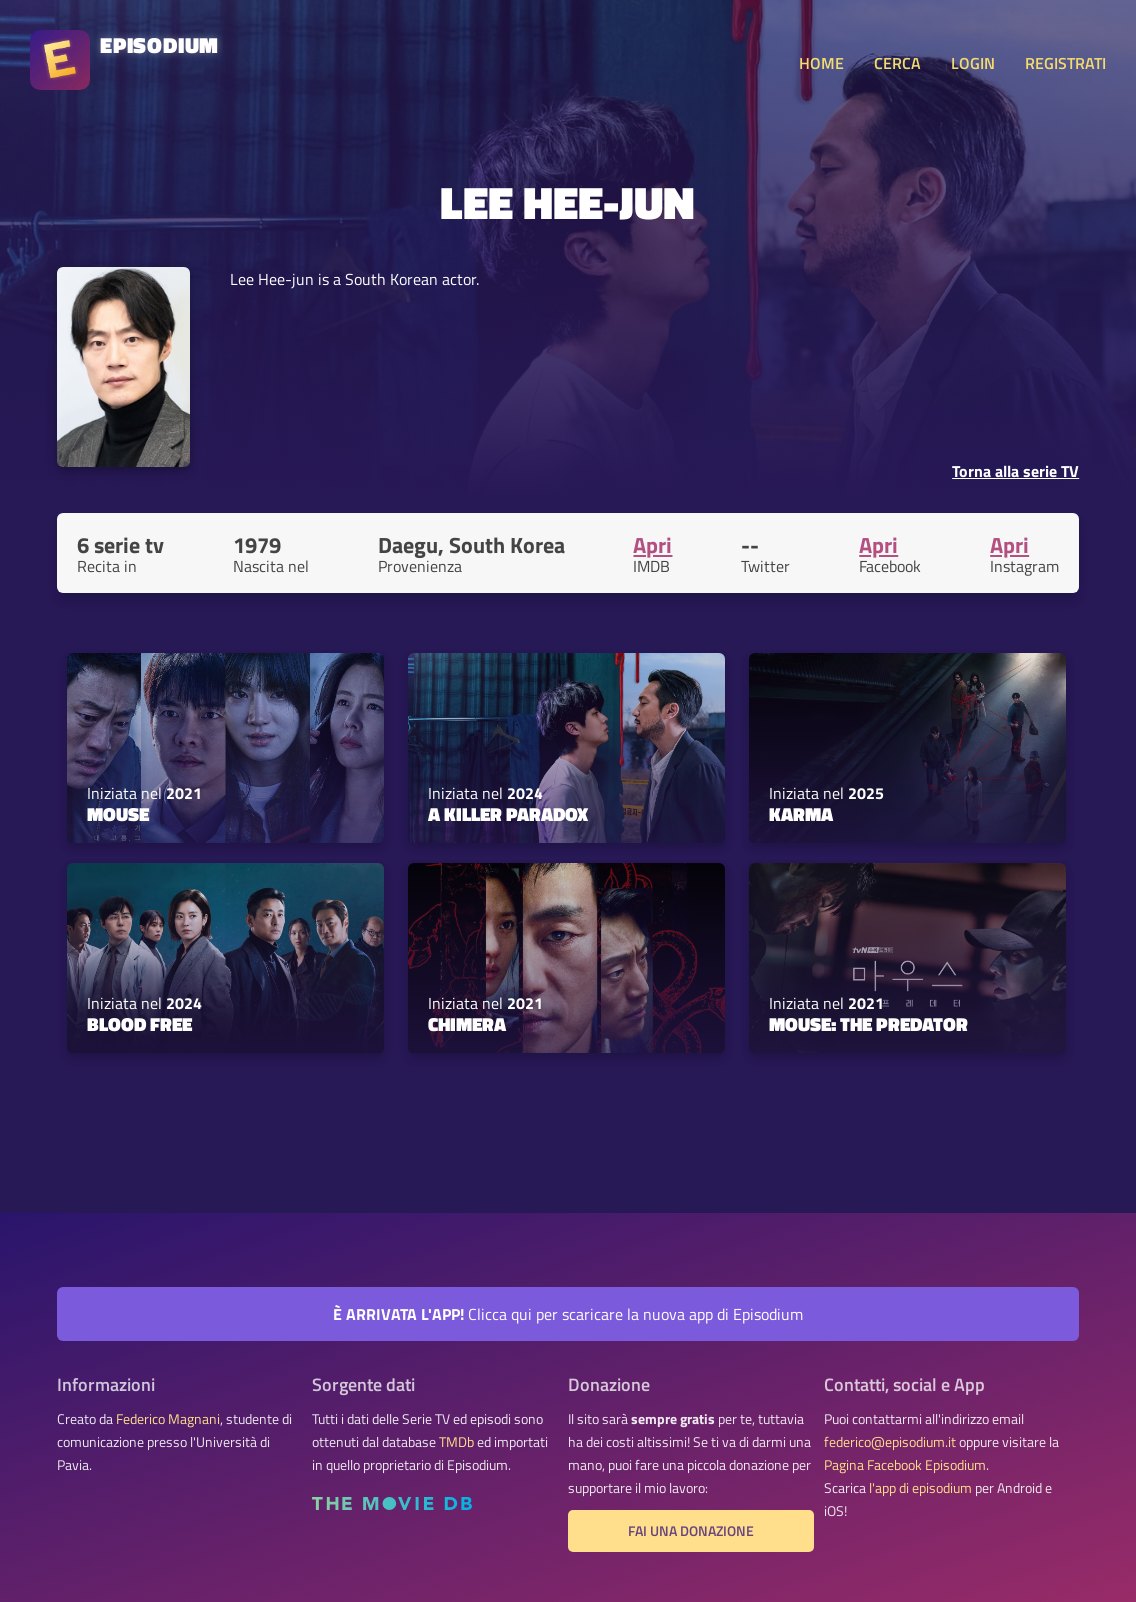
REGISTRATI (1065, 63)
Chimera (467, 1024)
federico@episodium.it (890, 1442)
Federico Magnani (168, 1419)
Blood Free (139, 1024)
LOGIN (973, 63)
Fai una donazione (691, 1531)
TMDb (456, 1442)
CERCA (897, 63)
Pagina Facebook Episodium (905, 1465)
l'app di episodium (920, 1488)
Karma (801, 814)
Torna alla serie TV (1015, 471)
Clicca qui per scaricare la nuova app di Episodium (568, 1314)
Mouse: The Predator (868, 1024)
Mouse (118, 814)
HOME (821, 63)
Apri (652, 545)
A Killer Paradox (508, 814)
